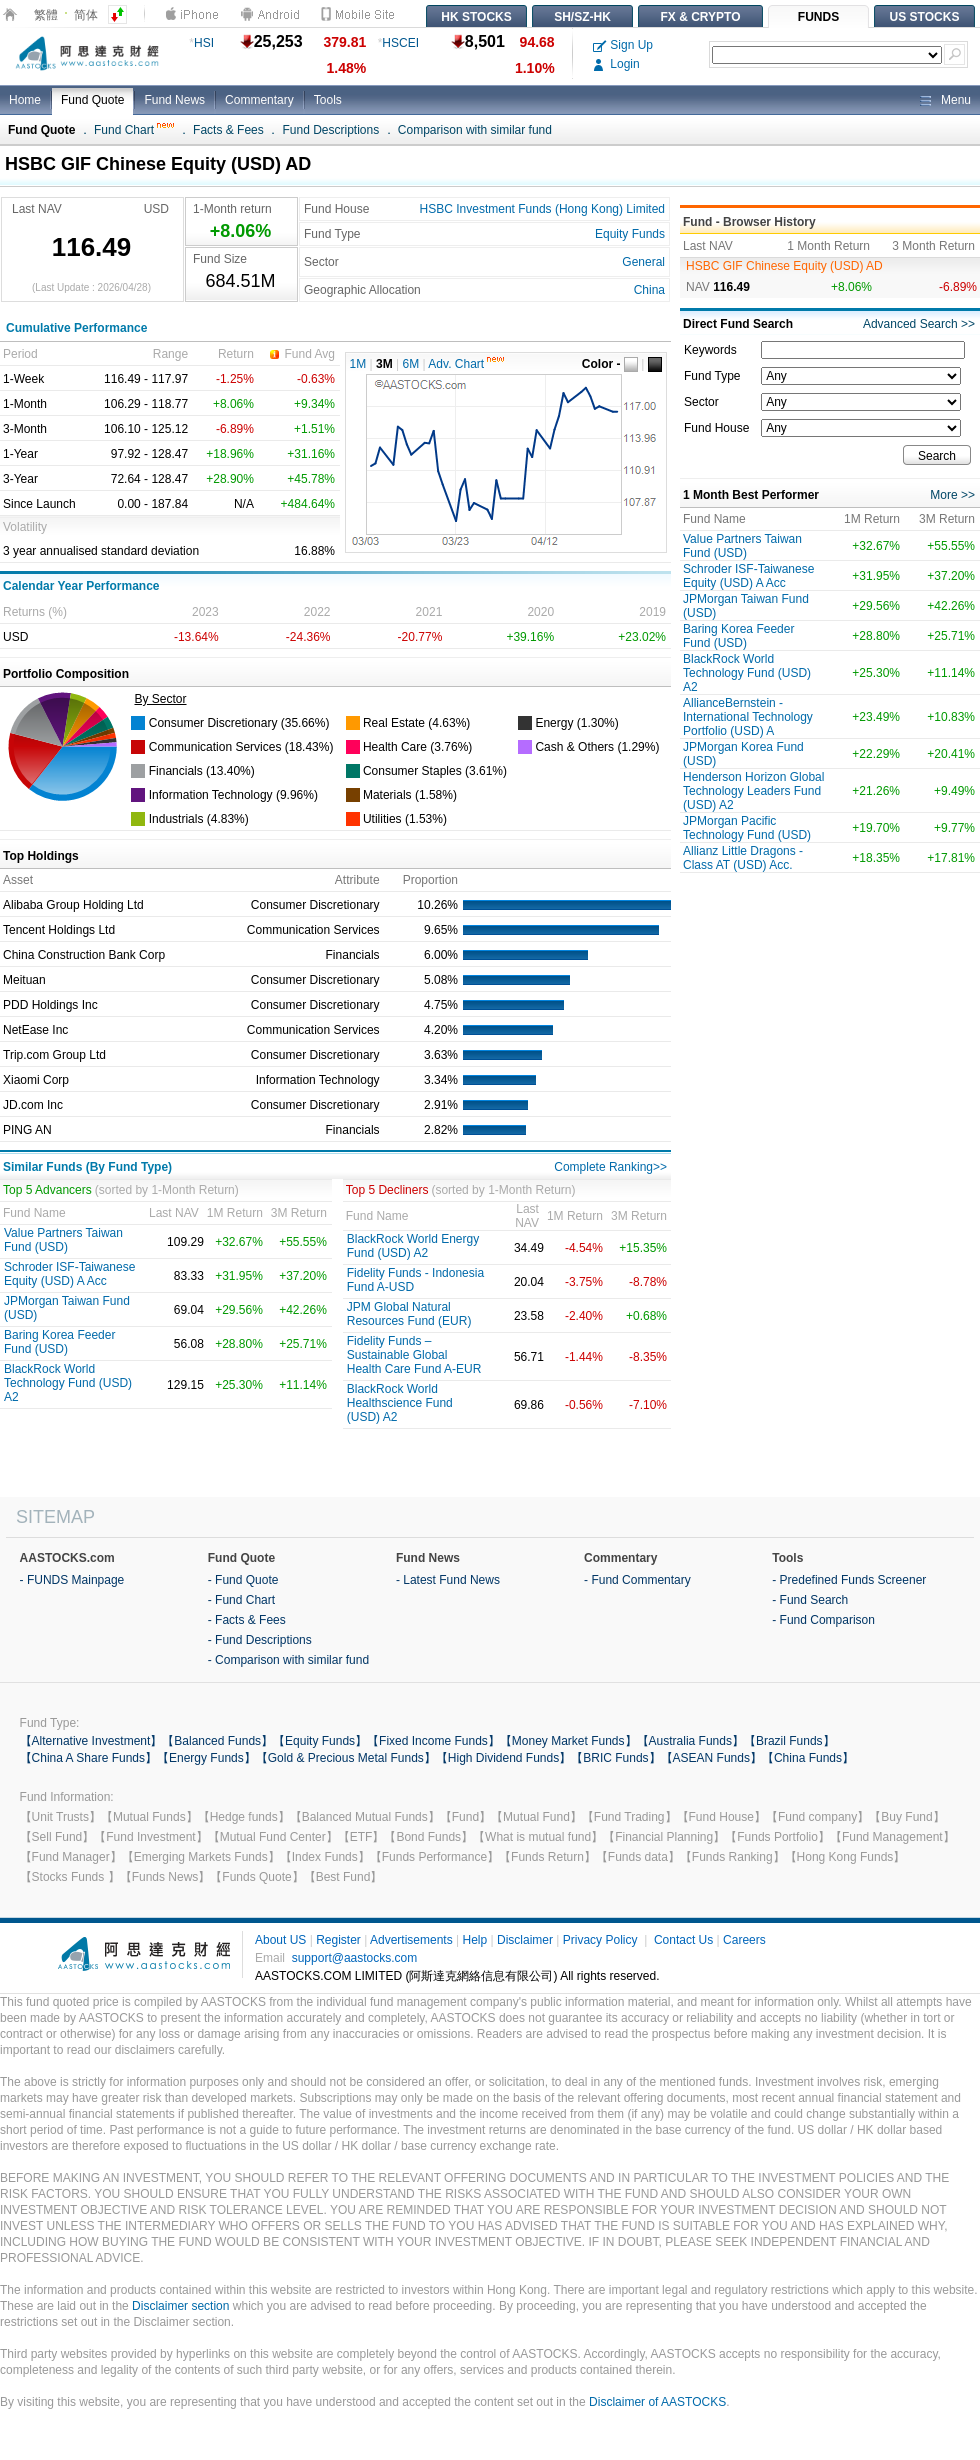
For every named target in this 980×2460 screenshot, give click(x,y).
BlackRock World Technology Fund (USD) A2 (68, 1383)
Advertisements (411, 1940)
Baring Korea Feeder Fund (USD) (59, 1342)
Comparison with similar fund (475, 130)
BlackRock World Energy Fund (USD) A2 (413, 1246)
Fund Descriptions (330, 130)
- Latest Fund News (448, 1580)
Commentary (259, 100)
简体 (86, 15)
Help (474, 1940)
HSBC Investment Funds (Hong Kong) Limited (542, 209)
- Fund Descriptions (260, 1640)
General (643, 262)
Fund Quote (92, 100)
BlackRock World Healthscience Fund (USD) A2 (400, 1403)
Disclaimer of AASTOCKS (657, 2402)
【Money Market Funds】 (568, 1741)
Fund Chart (134, 130)
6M (411, 364)
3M (384, 364)
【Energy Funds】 (206, 1758)
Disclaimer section (180, 2306)
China (649, 290)
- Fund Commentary (637, 1580)
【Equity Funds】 (320, 1741)
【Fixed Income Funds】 (433, 1741)
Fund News (174, 100)
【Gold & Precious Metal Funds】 (346, 1758)
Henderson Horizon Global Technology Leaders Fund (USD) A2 (753, 791)
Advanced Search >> (919, 324)
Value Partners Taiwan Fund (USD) (63, 1240)
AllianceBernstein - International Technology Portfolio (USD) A (748, 717)
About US (280, 1940)
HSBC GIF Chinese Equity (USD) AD (784, 266)
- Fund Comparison (823, 1620)
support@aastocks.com (355, 1958)
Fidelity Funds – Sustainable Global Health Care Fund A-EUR (414, 1355)
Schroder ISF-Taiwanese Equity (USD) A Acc (69, 1274)
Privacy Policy (600, 1940)
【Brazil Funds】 (789, 1741)
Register (338, 1940)
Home (25, 100)
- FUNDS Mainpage (72, 1580)
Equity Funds (630, 234)
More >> (952, 495)
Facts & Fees (228, 130)
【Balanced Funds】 (217, 1741)
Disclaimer (525, 1940)
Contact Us (683, 1940)
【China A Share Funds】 (88, 1758)
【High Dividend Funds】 (503, 1758)
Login (616, 64)
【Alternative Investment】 (91, 1741)
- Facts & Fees (247, 1620)
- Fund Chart (241, 1600)
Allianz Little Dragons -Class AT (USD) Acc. (743, 858)
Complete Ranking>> (610, 1167)
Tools (328, 100)
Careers (744, 1940)
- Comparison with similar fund (288, 1660)
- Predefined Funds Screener (849, 1580)
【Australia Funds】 (690, 1741)
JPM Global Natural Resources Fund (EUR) (409, 1314)
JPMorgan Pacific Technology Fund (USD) (747, 828)
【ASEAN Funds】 (711, 1758)
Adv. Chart (466, 364)
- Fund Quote (243, 1580)
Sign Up (623, 45)
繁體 (46, 15)
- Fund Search (810, 1600)
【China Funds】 (808, 1758)
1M (358, 364)
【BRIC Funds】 (615, 1758)
